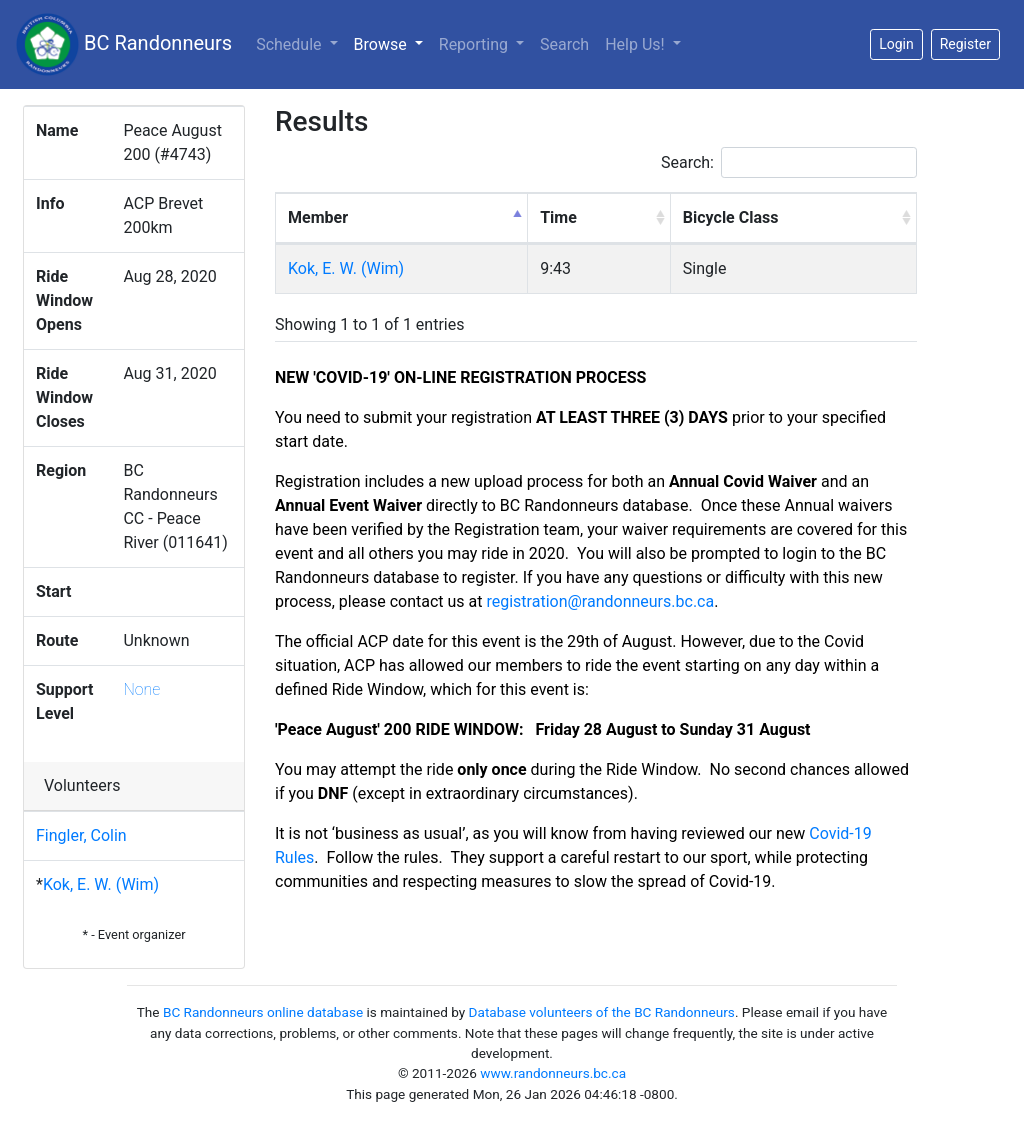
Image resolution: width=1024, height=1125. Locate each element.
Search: (789, 162)
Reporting (475, 44)
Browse (392, 43)
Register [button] (965, 44)
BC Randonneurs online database (263, 1012)
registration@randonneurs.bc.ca (600, 601)
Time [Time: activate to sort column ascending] (558, 217)
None (141, 689)
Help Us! (636, 44)
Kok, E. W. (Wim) (101, 884)
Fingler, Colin (81, 835)
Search (564, 44)
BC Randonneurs (124, 44)
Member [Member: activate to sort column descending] (318, 217)
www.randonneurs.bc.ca (553, 1073)
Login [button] (896, 44)
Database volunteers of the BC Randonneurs (602, 1012)
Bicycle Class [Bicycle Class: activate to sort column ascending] (731, 217)
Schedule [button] (290, 44)
